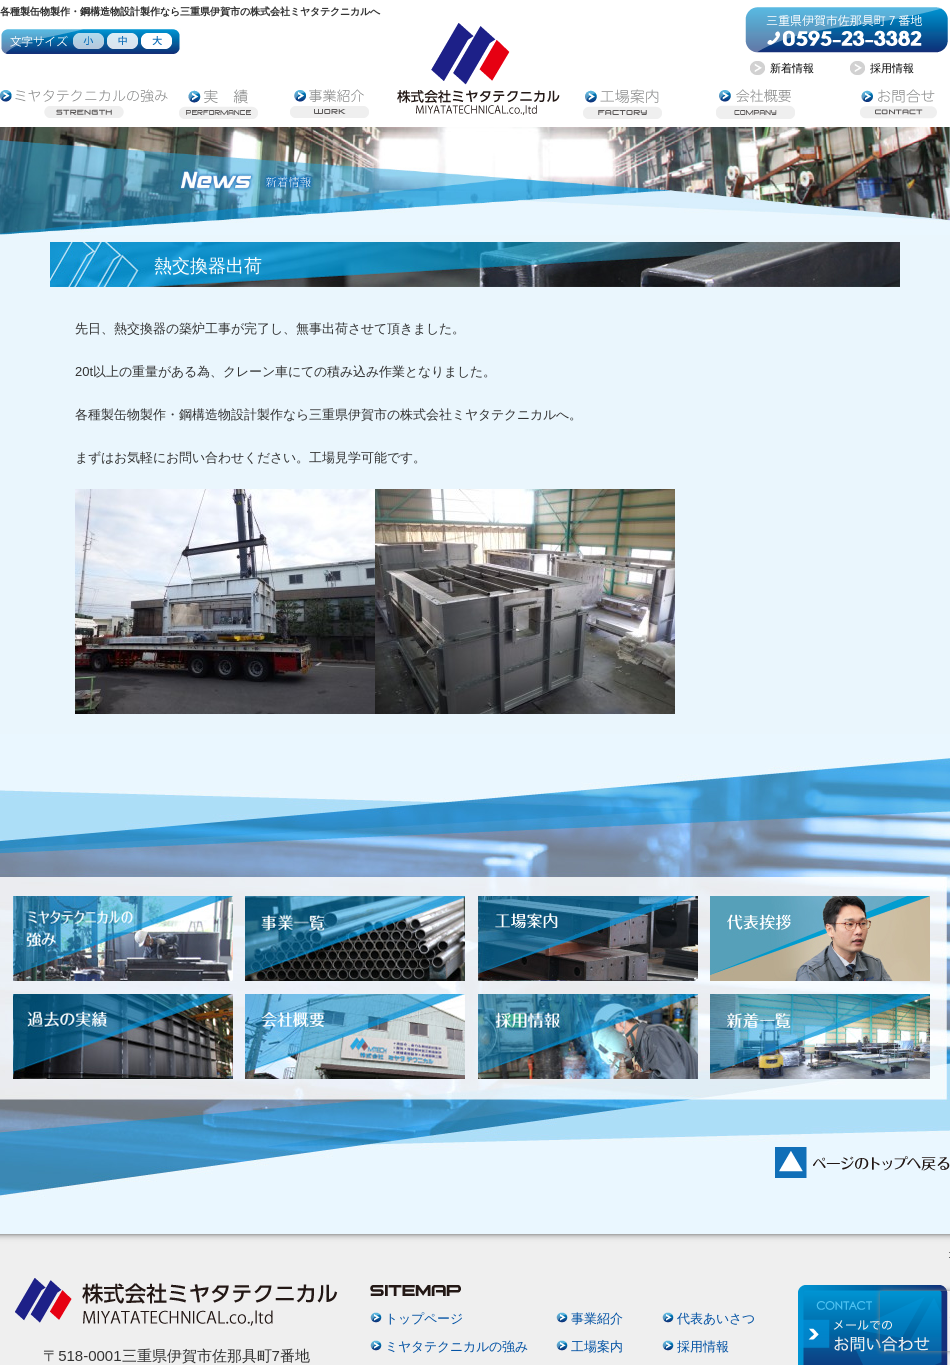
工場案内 (597, 1346)
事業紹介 (597, 1318)
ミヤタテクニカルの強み (456, 1346)
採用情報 (703, 1346)
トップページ (424, 1318)
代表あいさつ (716, 1318)
